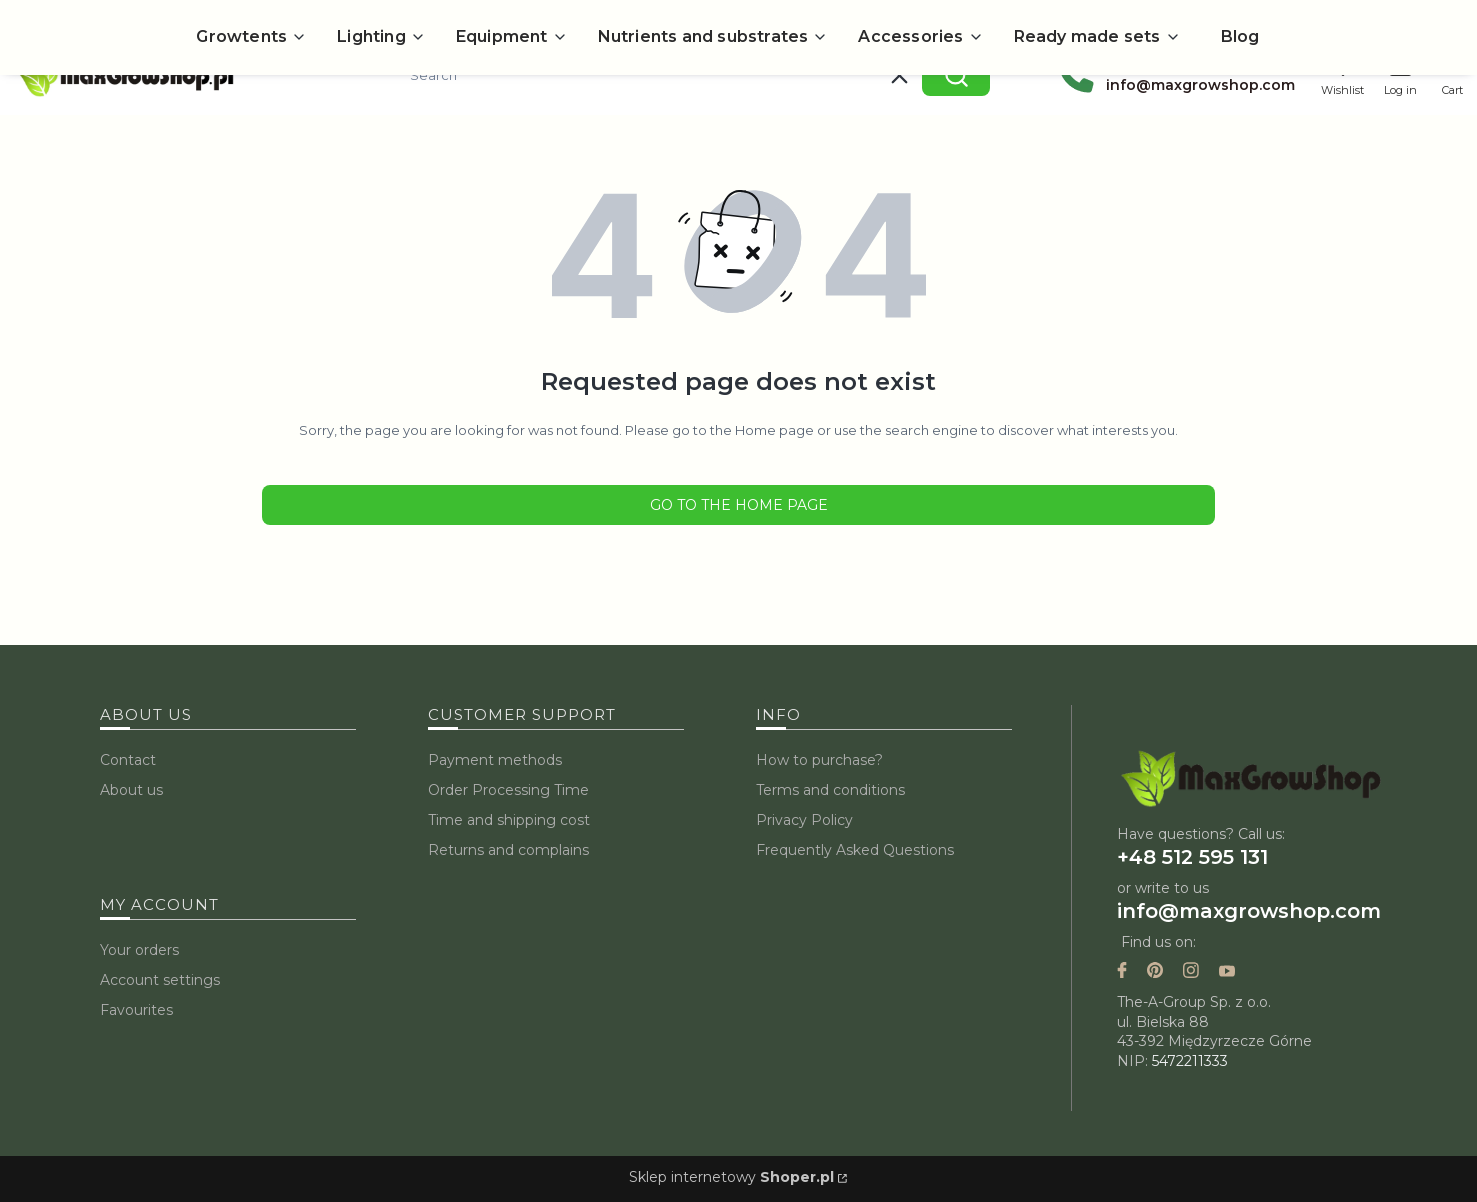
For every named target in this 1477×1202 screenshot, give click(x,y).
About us (131, 790)
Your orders (139, 950)
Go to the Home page (739, 505)
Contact (128, 760)
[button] (956, 75)
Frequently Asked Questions (855, 850)
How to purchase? (819, 760)
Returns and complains (508, 850)
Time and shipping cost (509, 820)
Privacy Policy (804, 820)
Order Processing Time (508, 790)
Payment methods (495, 760)
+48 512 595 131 (1192, 857)
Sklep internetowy (731, 1177)
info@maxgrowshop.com (1249, 911)
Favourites (136, 1010)
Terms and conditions (830, 790)
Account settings (160, 980)
